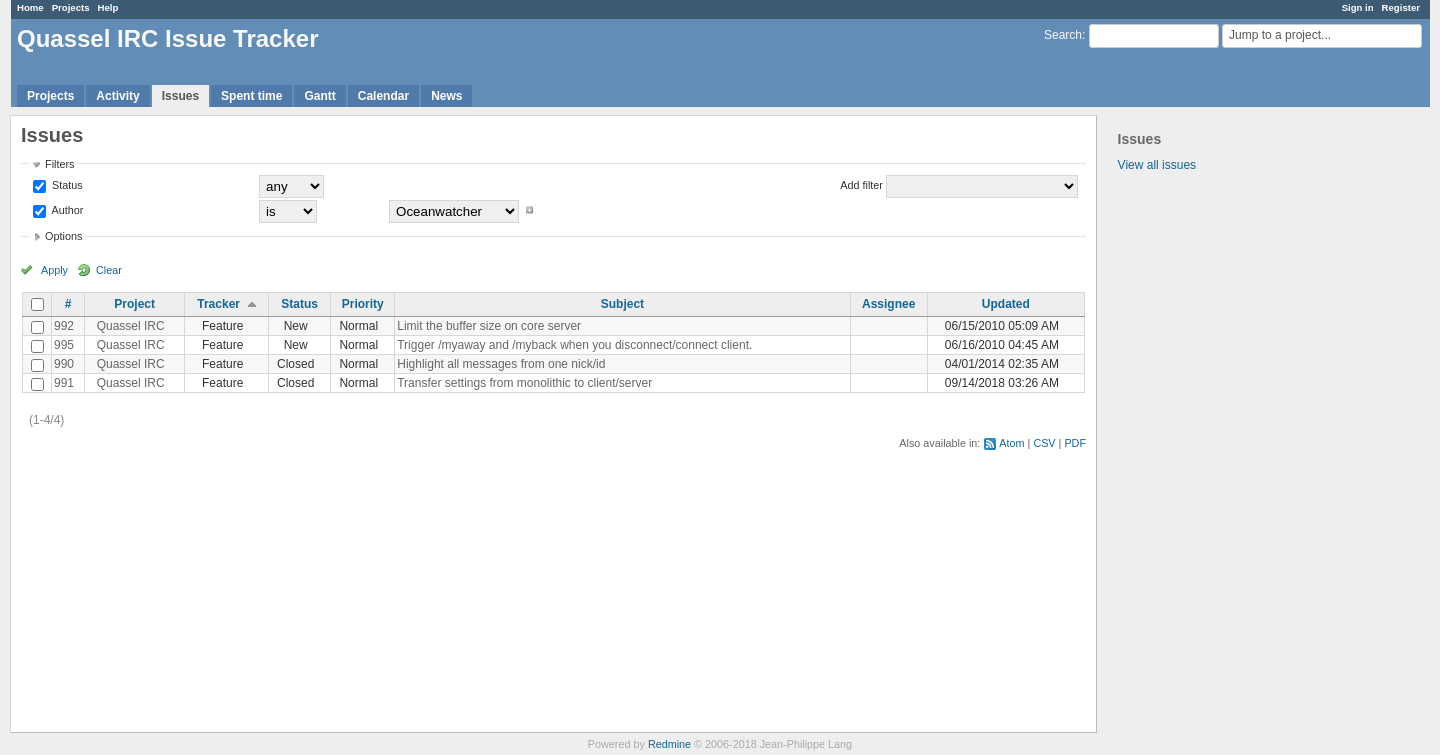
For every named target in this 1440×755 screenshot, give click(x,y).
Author (66, 210)
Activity (117, 96)
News (446, 96)
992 (64, 326)
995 (64, 345)
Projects (71, 7)
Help (108, 7)
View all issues (1157, 165)
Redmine (669, 744)
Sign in (1358, 7)
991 (64, 383)
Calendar (383, 96)
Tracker (218, 304)
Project (134, 304)
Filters (59, 164)
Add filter (861, 185)
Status (66, 185)
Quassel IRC (131, 326)
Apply (54, 270)
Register (1401, 7)
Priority (363, 304)
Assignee (888, 304)
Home (30, 7)
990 (64, 364)
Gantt (319, 96)
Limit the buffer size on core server (489, 326)
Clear (109, 270)
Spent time (251, 96)
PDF (1075, 443)
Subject (622, 304)
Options (63, 236)
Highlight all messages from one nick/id (501, 364)
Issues (180, 96)
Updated (1006, 304)
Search (1063, 35)
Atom (1011, 443)
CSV (1044, 443)
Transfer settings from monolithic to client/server (524, 383)
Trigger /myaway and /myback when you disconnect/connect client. (574, 345)
